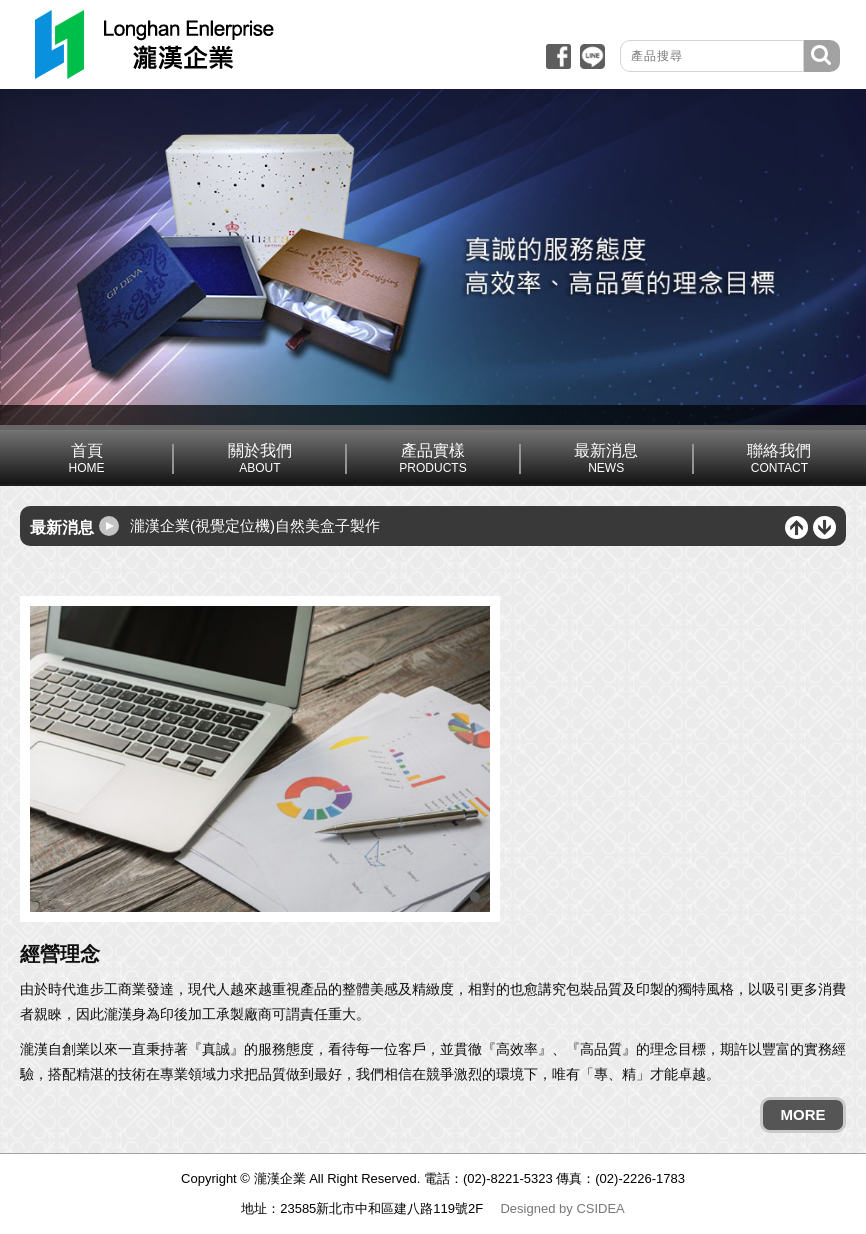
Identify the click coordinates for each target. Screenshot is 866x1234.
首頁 (86, 458)
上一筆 (796, 527)
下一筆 (824, 527)
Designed (527, 1208)
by (566, 1208)
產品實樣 (432, 458)
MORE (803, 1114)
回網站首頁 (153, 44)
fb (558, 56)
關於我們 (259, 458)
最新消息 (606, 458)
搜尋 (822, 56)
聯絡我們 (779, 458)
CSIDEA (600, 1208)
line (592, 56)
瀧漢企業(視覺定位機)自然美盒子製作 (255, 525)
